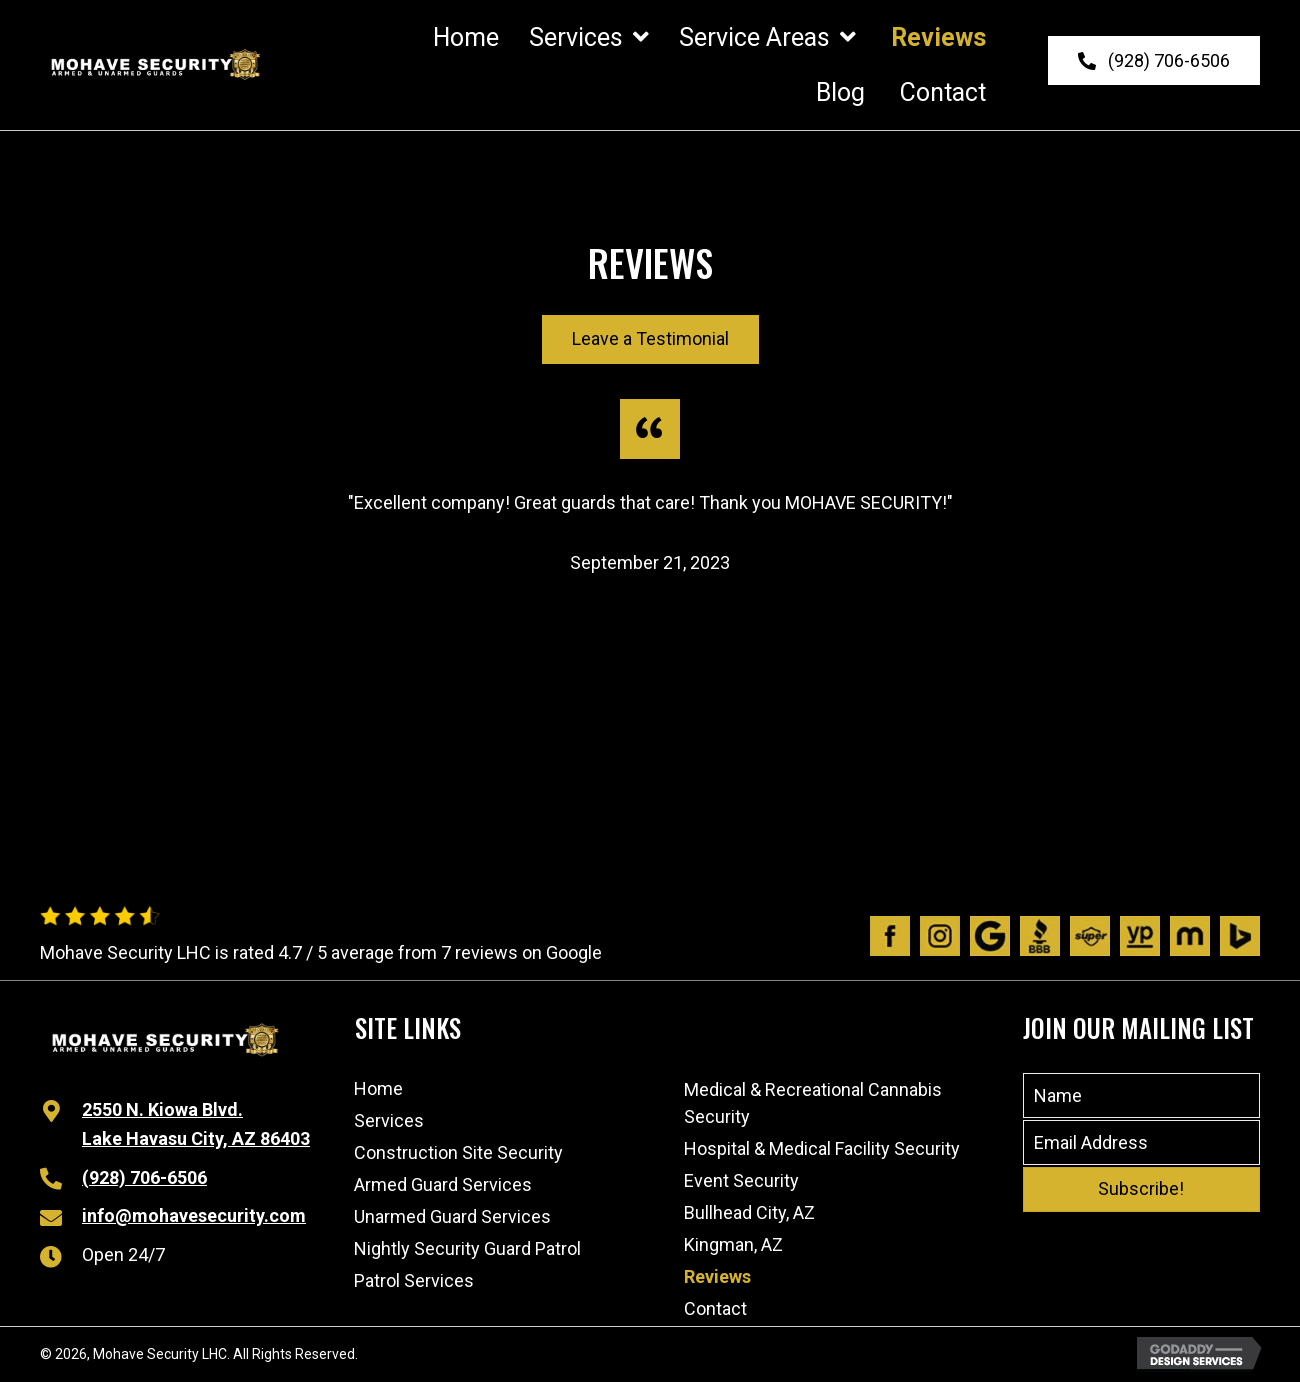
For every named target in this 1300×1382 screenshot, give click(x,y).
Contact (715, 1308)
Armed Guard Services (443, 1184)
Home (378, 1088)
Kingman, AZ (733, 1244)
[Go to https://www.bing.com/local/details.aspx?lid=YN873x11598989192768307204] (1240, 936)
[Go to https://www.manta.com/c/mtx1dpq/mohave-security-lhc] (1190, 936)
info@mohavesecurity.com (194, 1215)
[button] (1154, 61)
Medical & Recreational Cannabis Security (813, 1103)
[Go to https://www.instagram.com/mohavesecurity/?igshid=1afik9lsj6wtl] (940, 936)
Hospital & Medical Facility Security (822, 1148)
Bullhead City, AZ (749, 1212)
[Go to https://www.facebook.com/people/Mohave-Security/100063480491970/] (890, 936)
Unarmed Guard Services (452, 1216)
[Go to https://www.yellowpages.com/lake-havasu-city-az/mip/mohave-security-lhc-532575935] (1140, 936)
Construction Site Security (458, 1152)
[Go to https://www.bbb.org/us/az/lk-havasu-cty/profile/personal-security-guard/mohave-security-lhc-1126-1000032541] (1040, 936)
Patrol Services (414, 1280)
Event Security (741, 1180)
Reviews (717, 1276)
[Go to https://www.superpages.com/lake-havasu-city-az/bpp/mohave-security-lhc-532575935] (1090, 936)
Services (389, 1120)
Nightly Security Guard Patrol (467, 1248)
